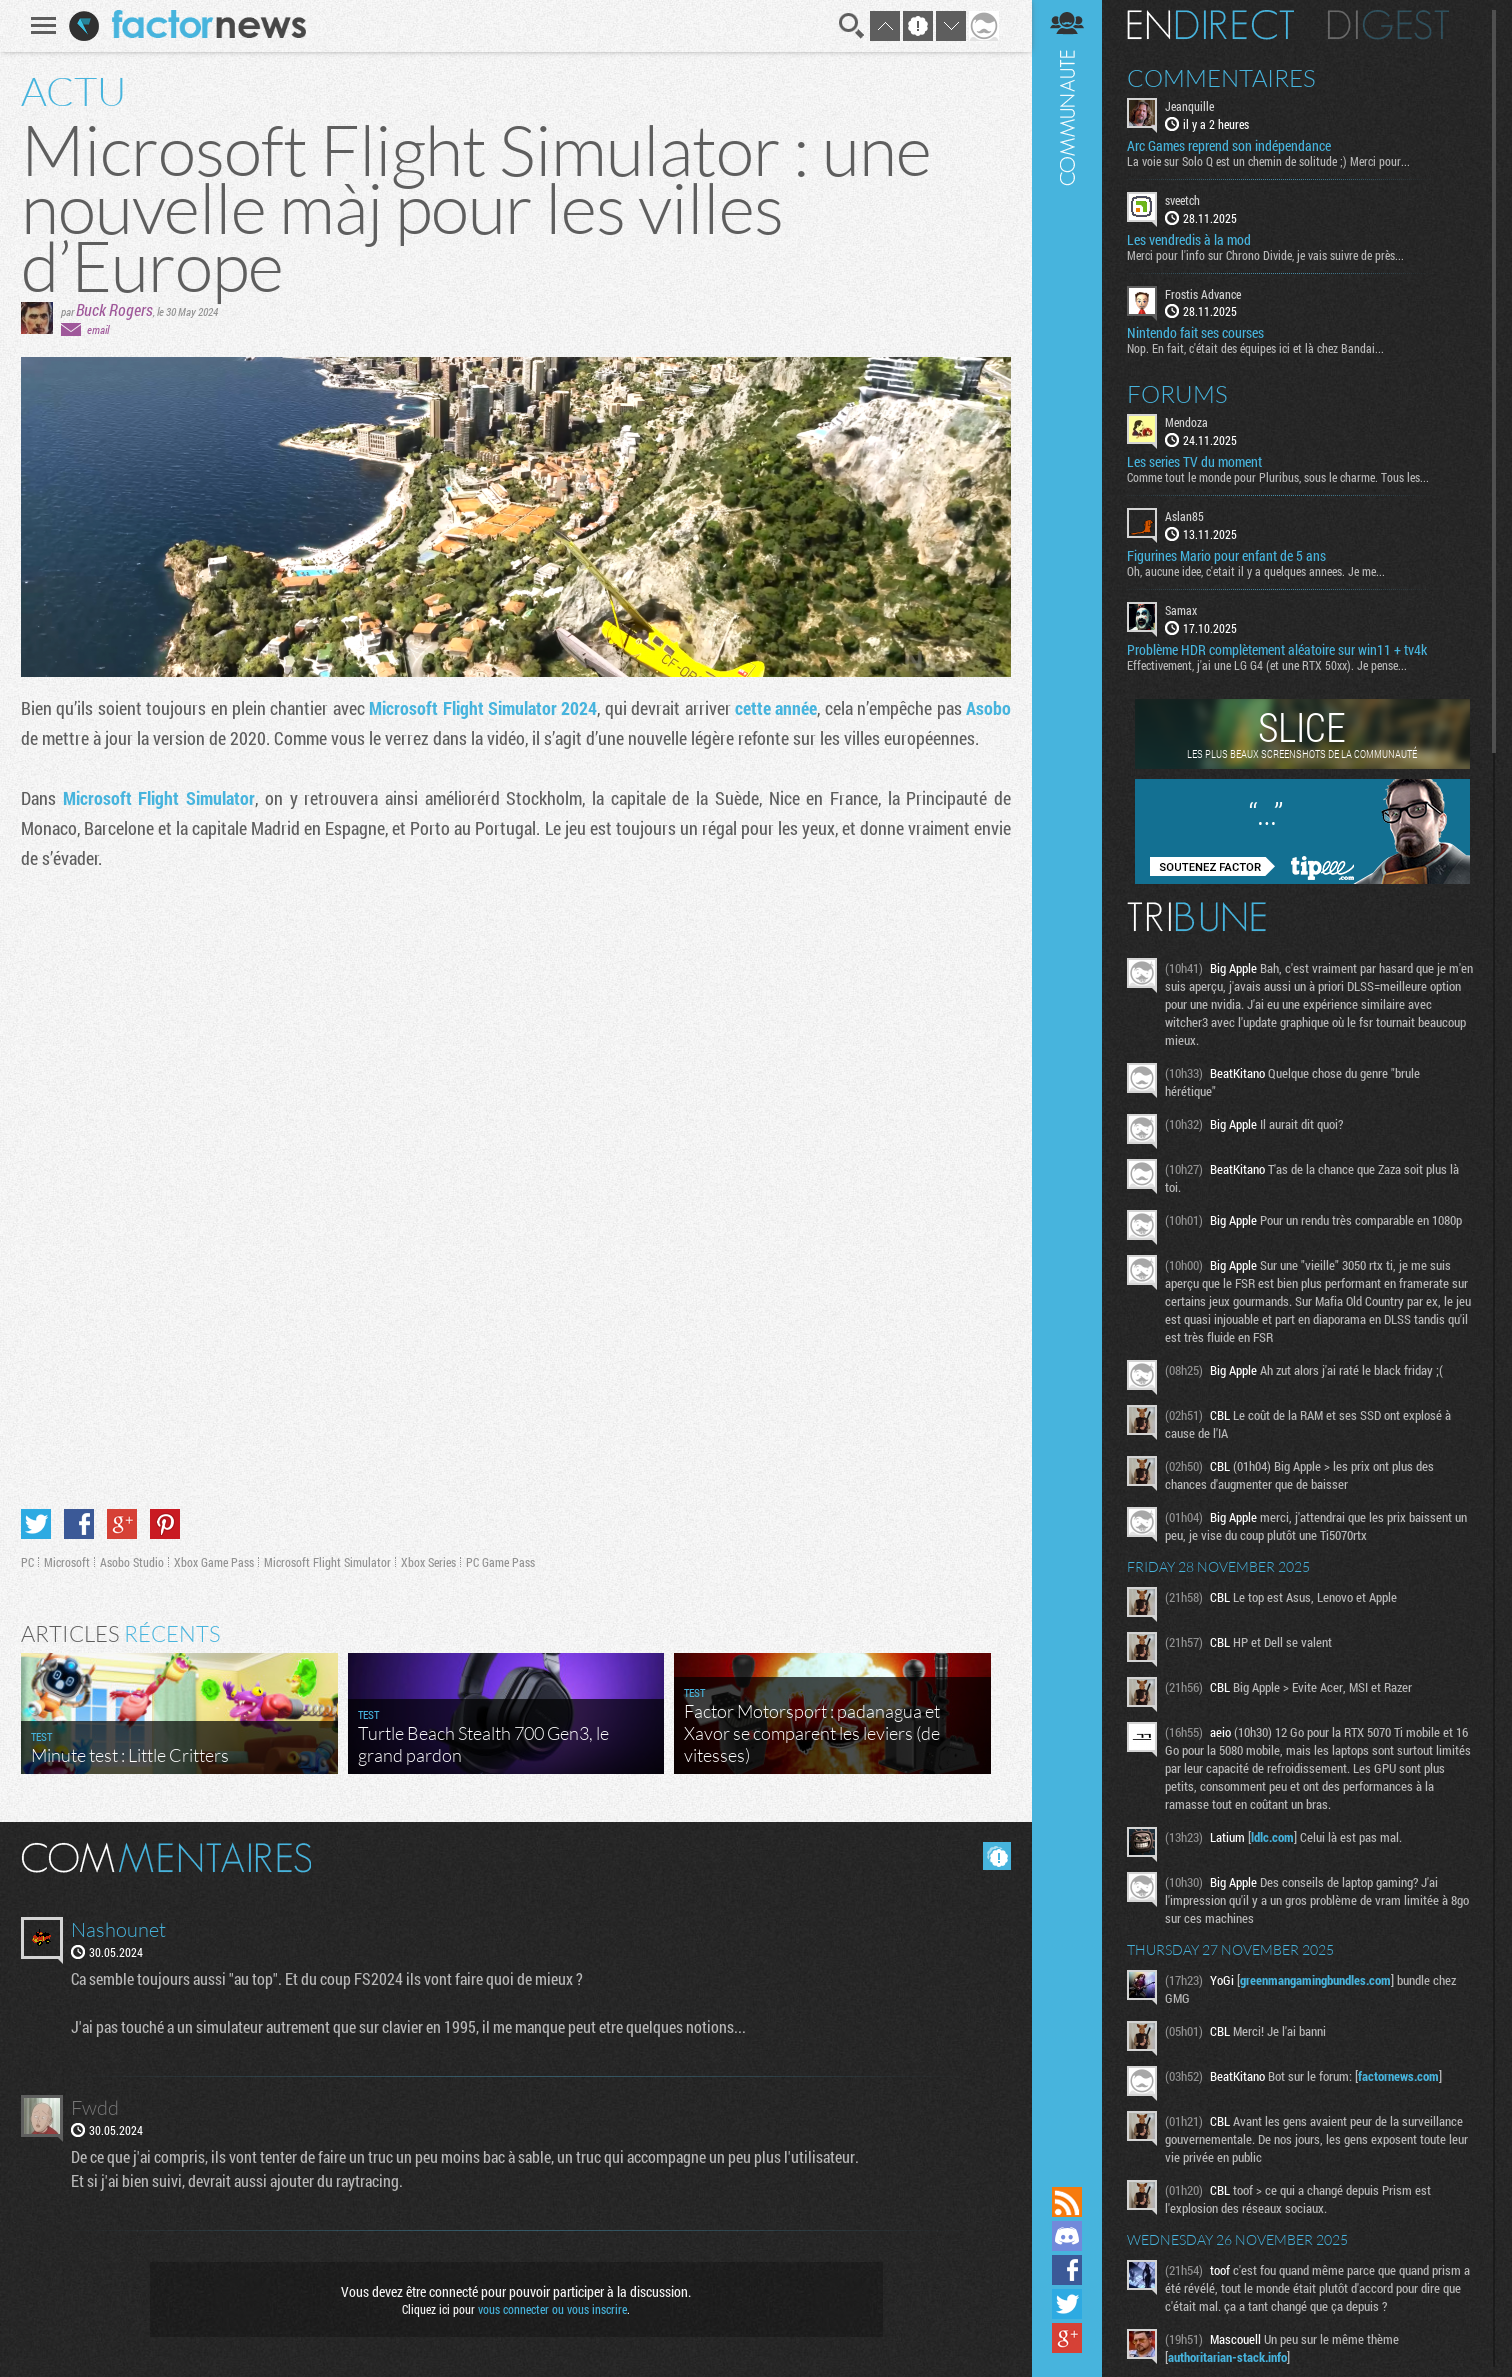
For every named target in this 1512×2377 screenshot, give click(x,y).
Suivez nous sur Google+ (1067, 2338)
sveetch (1182, 200)
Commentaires (1221, 78)
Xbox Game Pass (214, 1562)
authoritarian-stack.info (1227, 2357)
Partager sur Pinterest (165, 1524)
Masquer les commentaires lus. (997, 1856)
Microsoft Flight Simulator (159, 798)
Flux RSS (1067, 2202)
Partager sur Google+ (122, 1524)
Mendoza (1186, 422)
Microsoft (67, 1562)
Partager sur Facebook (79, 1524)
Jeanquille (1189, 106)
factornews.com (1398, 2076)
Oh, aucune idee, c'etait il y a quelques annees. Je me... (1256, 571)
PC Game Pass (500, 1562)
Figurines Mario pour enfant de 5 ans (1226, 556)
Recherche (852, 26)
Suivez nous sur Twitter (1067, 2304)
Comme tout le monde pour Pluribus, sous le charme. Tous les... (1278, 477)
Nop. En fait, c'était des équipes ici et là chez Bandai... (1255, 348)
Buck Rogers (114, 309)
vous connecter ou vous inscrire (552, 2309)
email (98, 329)
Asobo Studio (132, 1562)
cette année (776, 708)
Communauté (1067, 1091)
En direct (1210, 25)
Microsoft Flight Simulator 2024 (483, 708)
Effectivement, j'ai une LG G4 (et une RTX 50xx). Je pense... (1267, 665)
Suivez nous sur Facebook (1067, 2270)
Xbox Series (428, 1562)
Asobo (988, 708)
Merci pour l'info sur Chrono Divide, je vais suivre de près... (1265, 255)
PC (27, 1562)
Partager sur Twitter (36, 1524)
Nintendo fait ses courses (1195, 333)
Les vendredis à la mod (1189, 240)
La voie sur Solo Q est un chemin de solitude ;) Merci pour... (1268, 161)
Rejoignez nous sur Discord (1067, 2236)
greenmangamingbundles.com (1315, 1980)
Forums (1177, 394)
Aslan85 (1184, 516)
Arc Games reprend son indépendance (1229, 146)
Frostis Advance (1203, 294)
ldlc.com (1272, 1837)
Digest (1388, 25)
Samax (1181, 610)
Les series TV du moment (1194, 462)
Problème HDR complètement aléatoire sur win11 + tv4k (1277, 650)
